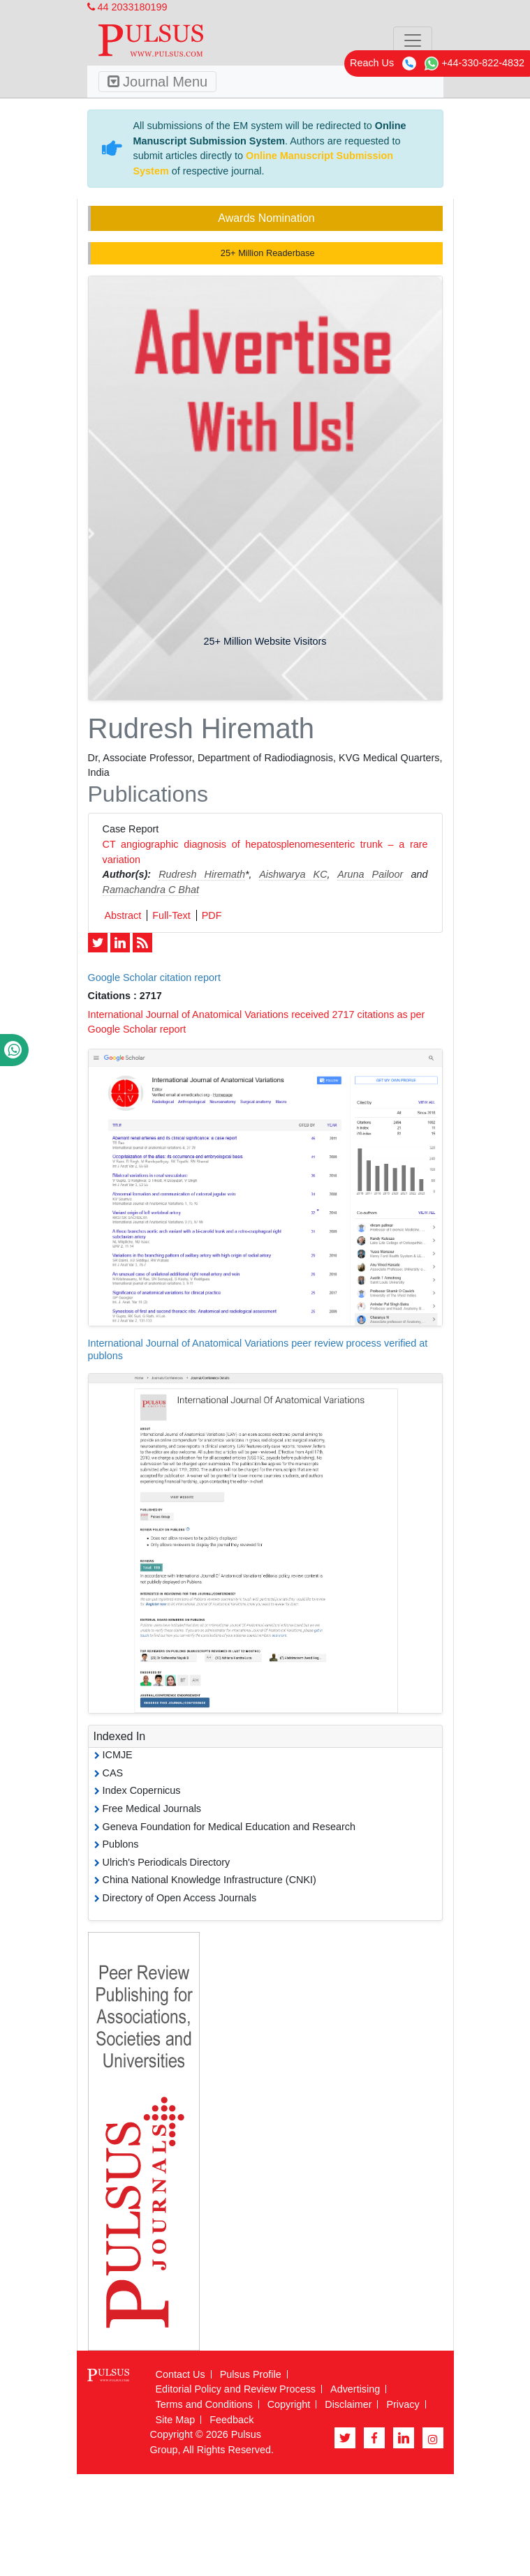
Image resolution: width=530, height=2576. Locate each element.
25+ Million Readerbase (266, 253)
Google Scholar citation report (154, 977)
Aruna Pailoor (370, 874)
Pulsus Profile (250, 2374)
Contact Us (180, 2374)
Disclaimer (348, 2404)
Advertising (355, 2389)
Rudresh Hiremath (202, 874)
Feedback (231, 2419)
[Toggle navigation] (412, 40)
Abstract (123, 915)
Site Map (176, 2419)
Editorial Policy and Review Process (236, 2389)
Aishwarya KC (293, 874)
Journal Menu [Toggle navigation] (158, 81)
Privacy (402, 2404)
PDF (212, 915)
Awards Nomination (266, 218)
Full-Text (171, 915)
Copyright (289, 2404)
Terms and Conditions (204, 2404)
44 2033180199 (127, 7)
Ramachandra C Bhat (151, 889)
